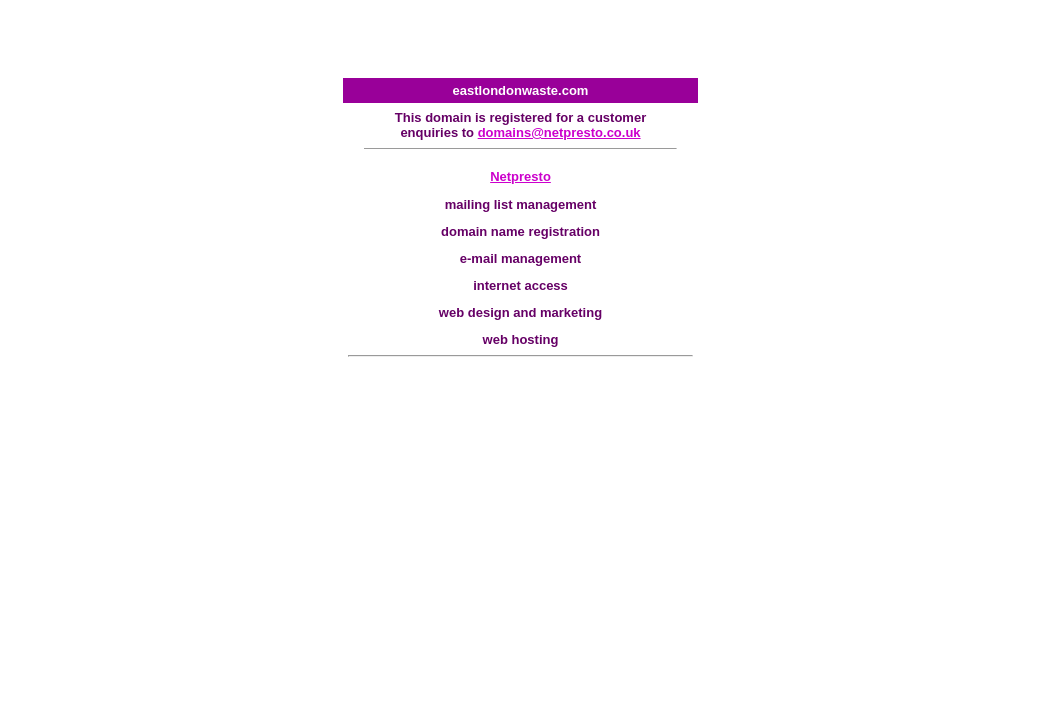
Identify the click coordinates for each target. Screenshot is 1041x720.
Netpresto (520, 176)
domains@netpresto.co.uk (559, 132)
